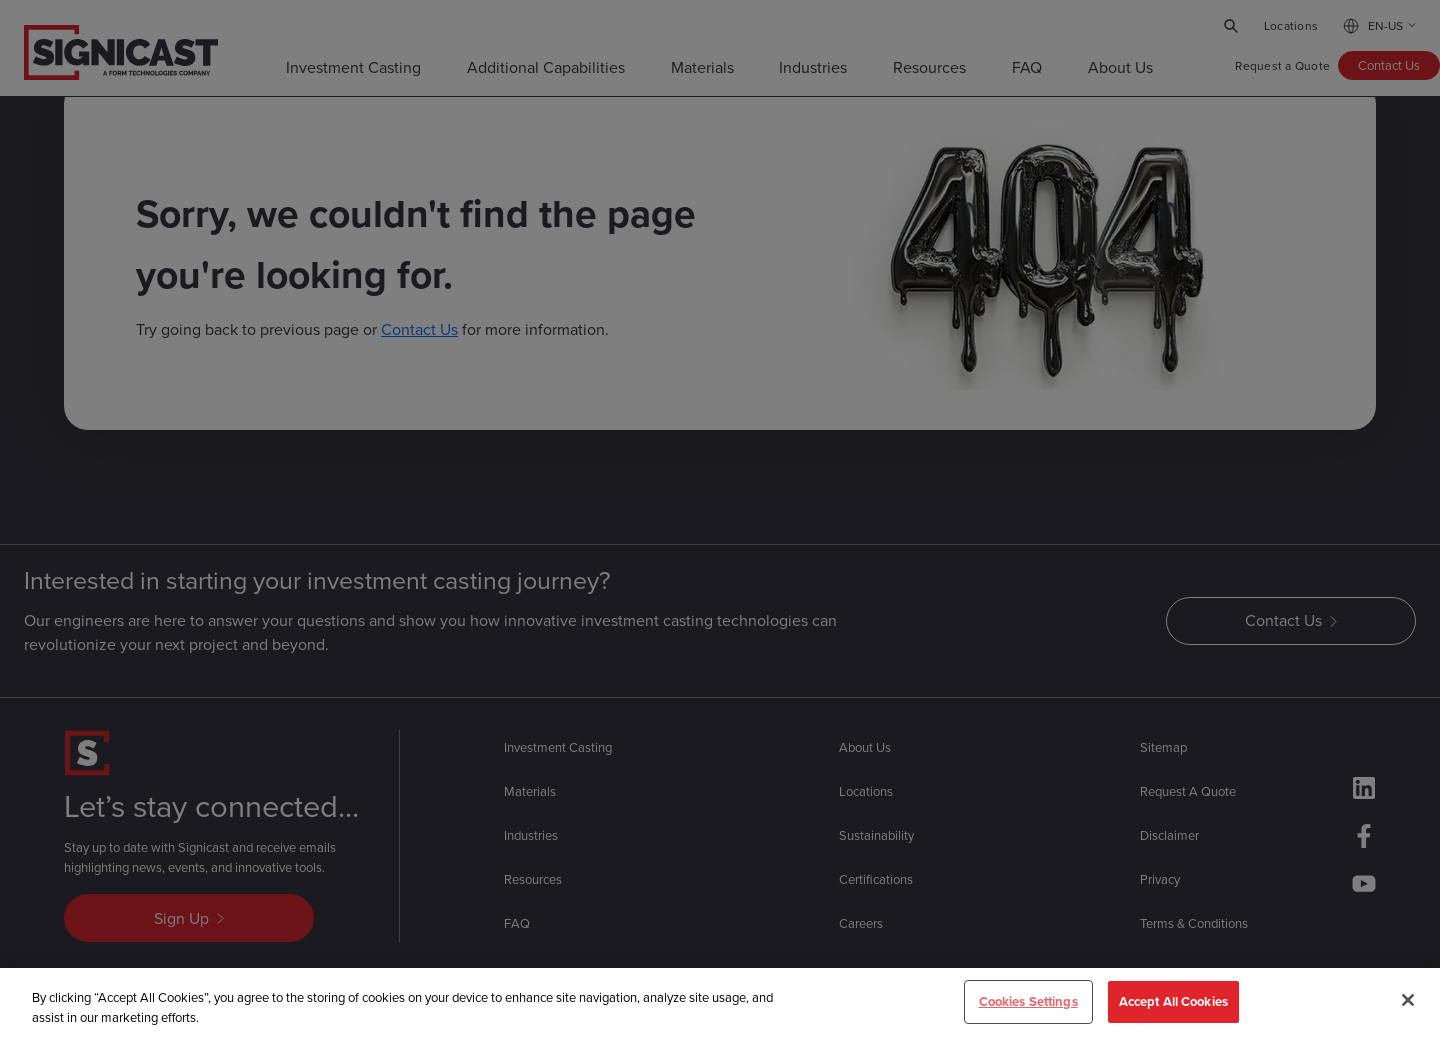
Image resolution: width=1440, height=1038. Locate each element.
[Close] (1408, 1003)
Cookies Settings (1028, 1003)
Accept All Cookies (1173, 1003)
